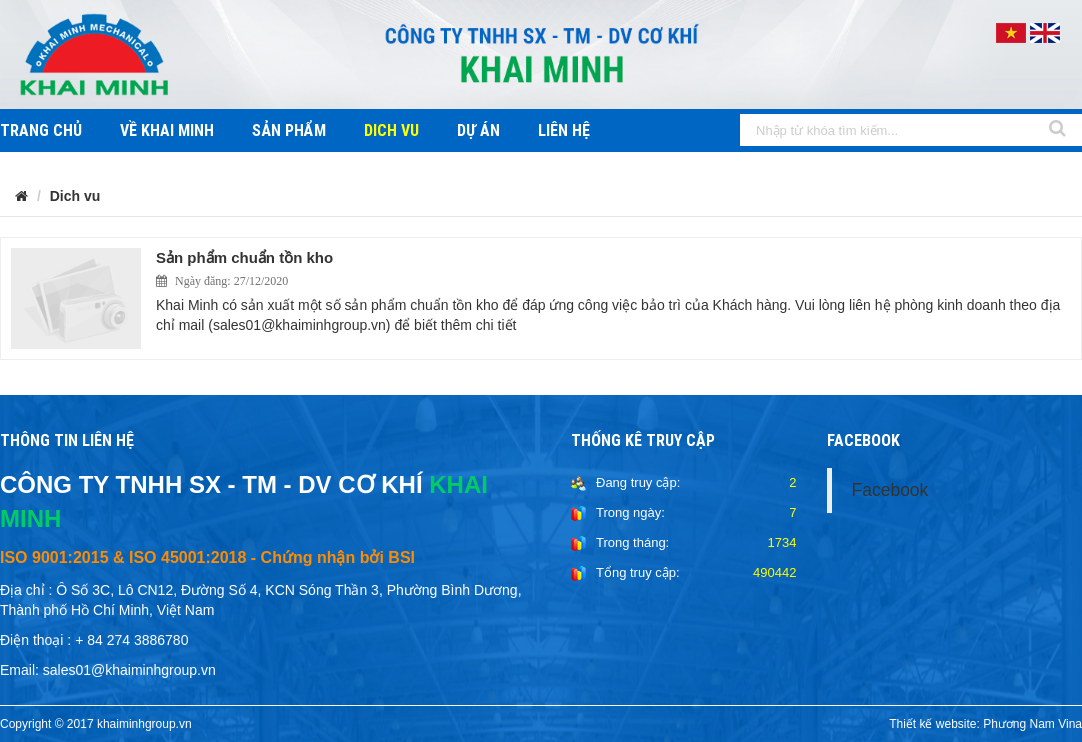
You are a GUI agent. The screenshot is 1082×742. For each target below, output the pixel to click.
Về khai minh (167, 130)
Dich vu (391, 130)
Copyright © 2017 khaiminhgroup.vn (96, 724)
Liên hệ (564, 130)
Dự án (478, 130)
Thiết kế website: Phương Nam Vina (985, 724)
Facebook (890, 490)
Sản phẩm (289, 130)
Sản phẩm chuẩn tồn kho (244, 257)
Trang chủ (41, 130)
